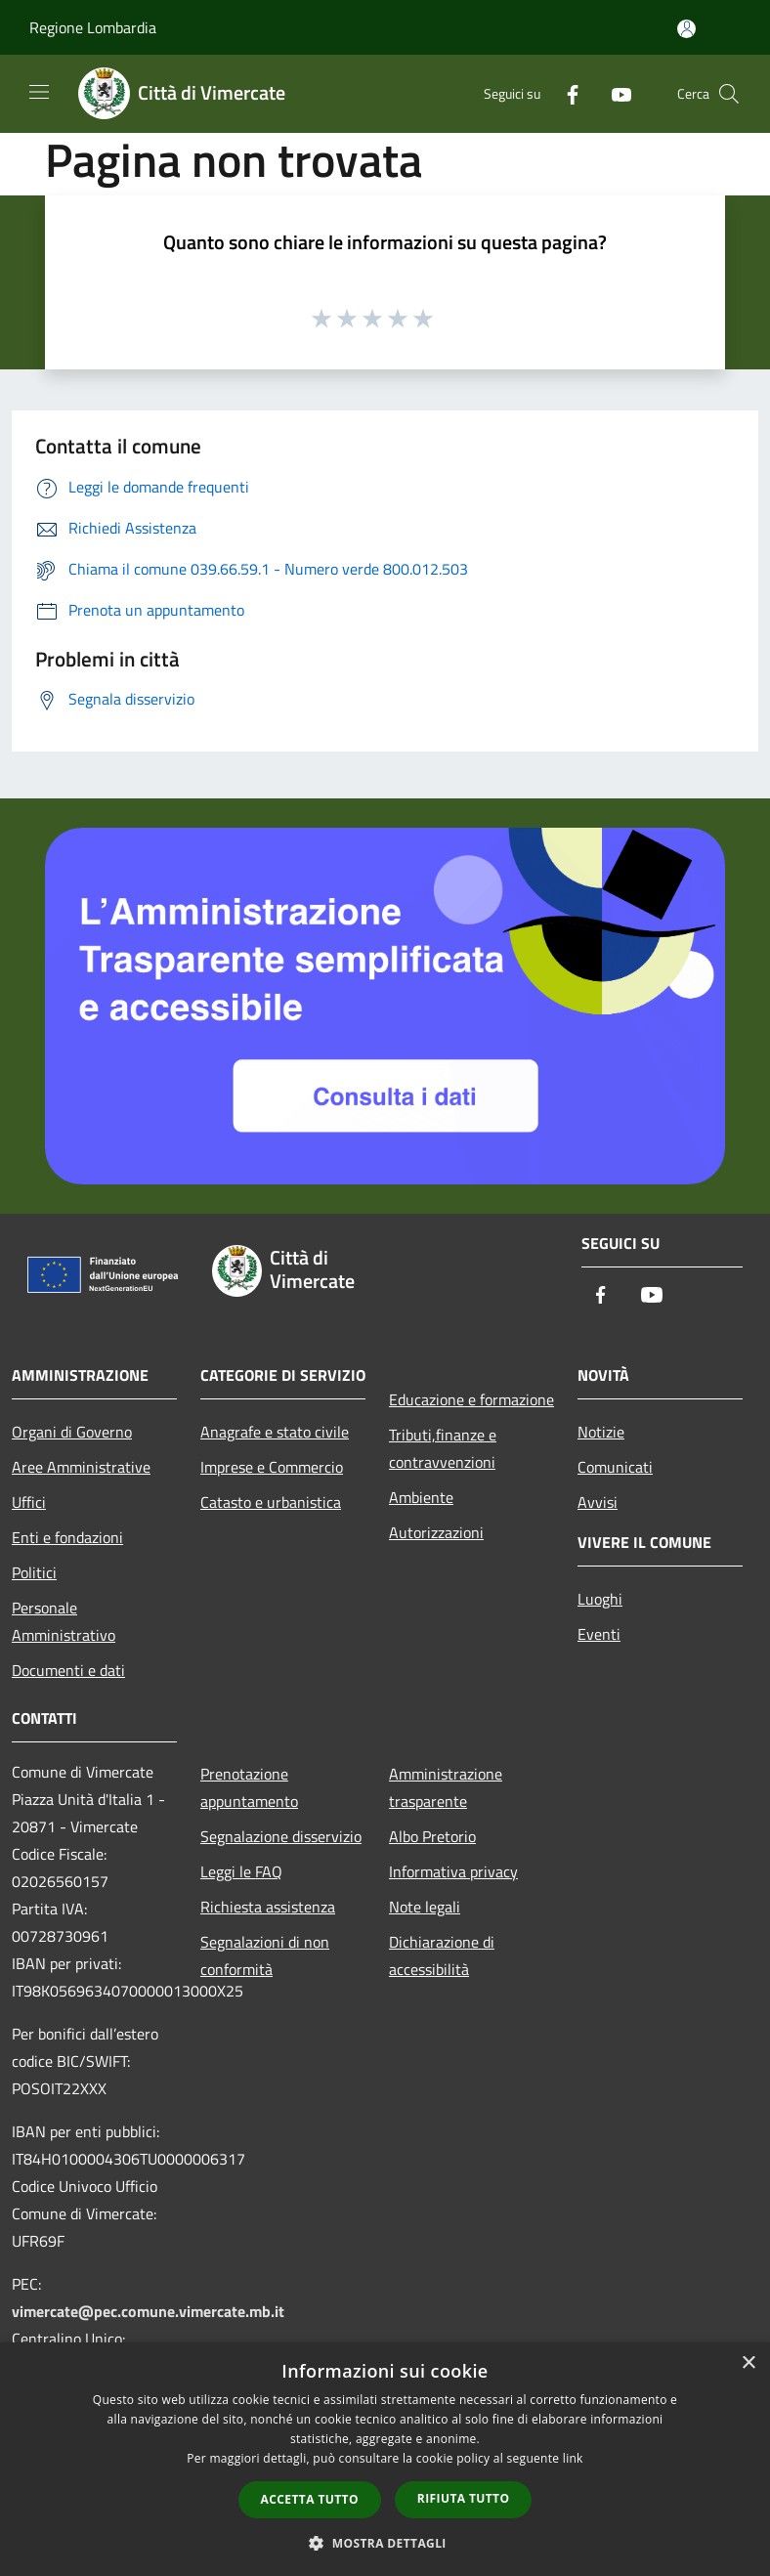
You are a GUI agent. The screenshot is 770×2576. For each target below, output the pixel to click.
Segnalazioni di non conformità (264, 1955)
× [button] (748, 2363)
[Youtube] (613, 93)
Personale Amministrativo (63, 1621)
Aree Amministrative (81, 1467)
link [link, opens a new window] (573, 2458)
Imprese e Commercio (271, 1467)
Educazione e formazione (471, 1399)
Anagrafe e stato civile (274, 1431)
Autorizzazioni (436, 1532)
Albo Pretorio (432, 1836)
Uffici (29, 1502)
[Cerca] (729, 94)
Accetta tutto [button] (310, 2499)
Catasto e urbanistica (270, 1502)
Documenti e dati (68, 1670)
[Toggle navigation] (39, 92)
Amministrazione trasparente (445, 1787)
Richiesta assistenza (267, 1906)
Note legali (424, 1906)
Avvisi (598, 1502)
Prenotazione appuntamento (249, 1787)
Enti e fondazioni (67, 1537)
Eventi (599, 1634)
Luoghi (600, 1598)
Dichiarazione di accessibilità (441, 1955)
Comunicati (615, 1467)
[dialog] (385, 2459)
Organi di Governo (72, 1431)
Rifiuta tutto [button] (463, 2498)
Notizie (601, 1431)
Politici (34, 1572)
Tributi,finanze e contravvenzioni (442, 1448)
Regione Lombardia (92, 27)
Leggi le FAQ (241, 1871)
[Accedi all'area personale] (686, 29)
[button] (385, 2543)
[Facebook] (564, 93)
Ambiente (421, 1497)
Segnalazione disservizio (281, 1836)
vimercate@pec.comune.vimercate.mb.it (148, 2311)
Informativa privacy (453, 1871)
